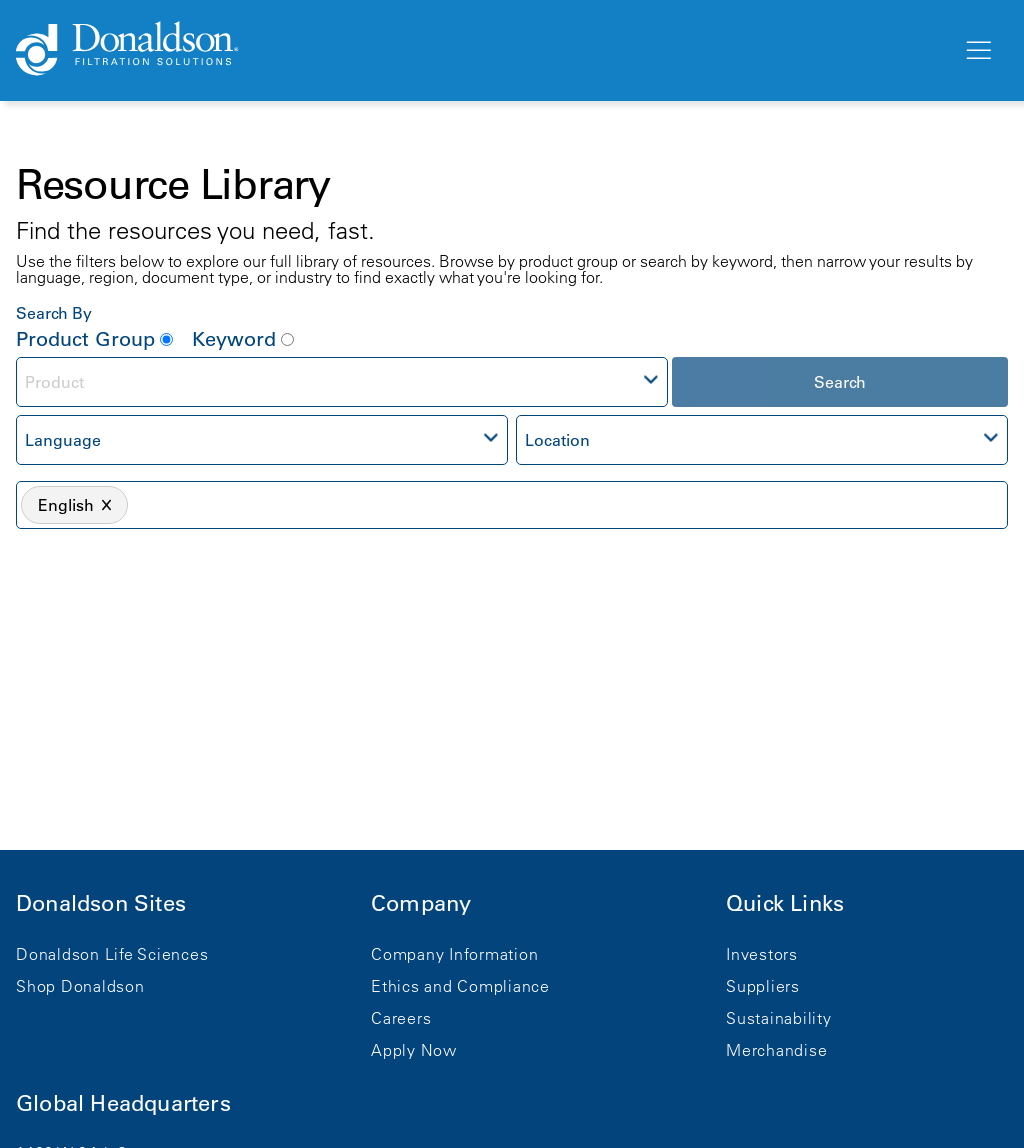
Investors (762, 954)
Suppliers (763, 986)
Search (840, 382)
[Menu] (977, 51)
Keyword (243, 339)
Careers (401, 1018)
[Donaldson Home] (481, 50)
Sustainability (779, 1018)
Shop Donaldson (80, 986)
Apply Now (414, 1050)
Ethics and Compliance (460, 986)
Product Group (94, 339)
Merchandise (776, 1050)
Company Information (454, 954)
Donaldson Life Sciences (112, 954)
